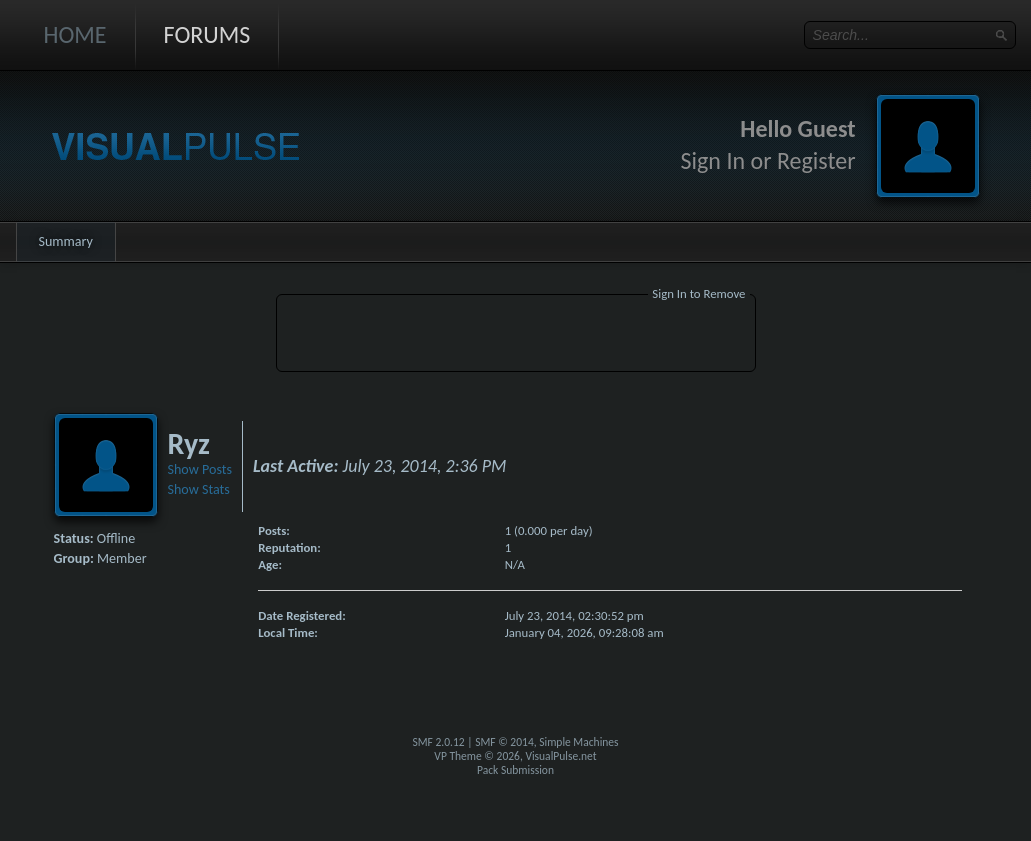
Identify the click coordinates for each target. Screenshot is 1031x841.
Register (816, 160)
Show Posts (200, 469)
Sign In (713, 160)
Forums (207, 34)
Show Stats (199, 489)
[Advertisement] (516, 336)
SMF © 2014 (504, 742)
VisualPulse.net (560, 756)
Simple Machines (578, 742)
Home (75, 34)
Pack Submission (515, 770)
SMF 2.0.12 (438, 742)
